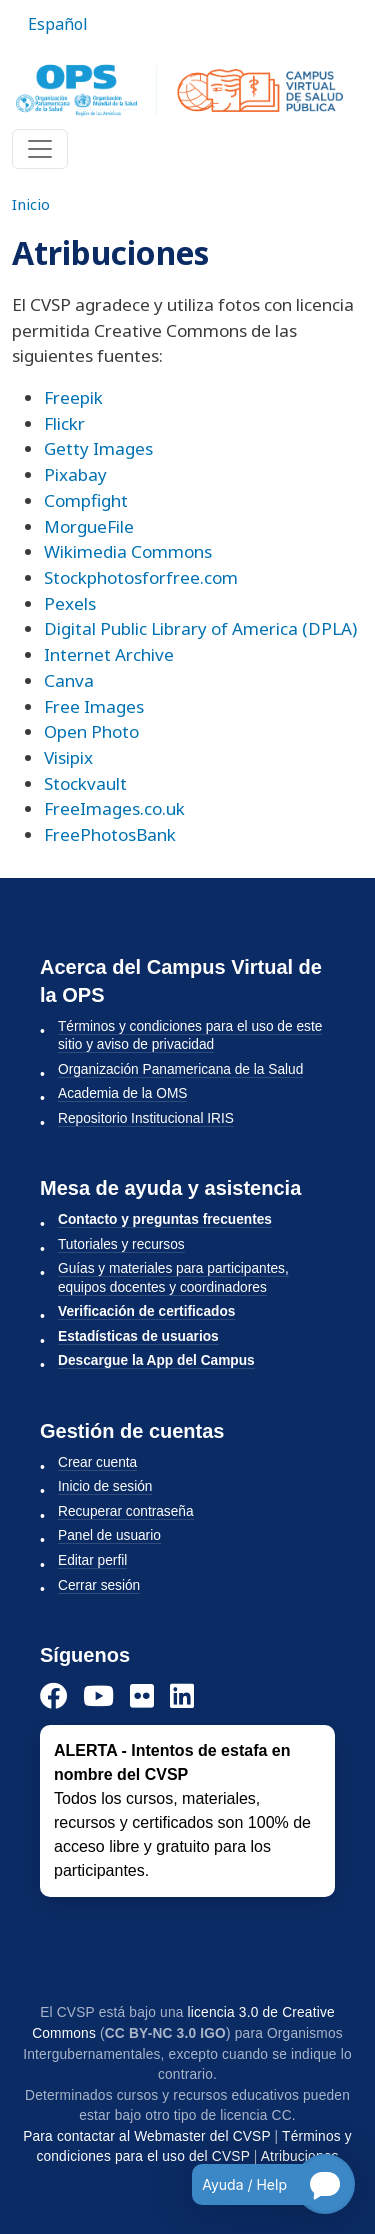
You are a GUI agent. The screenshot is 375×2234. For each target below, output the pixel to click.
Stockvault (85, 783)
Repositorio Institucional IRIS (146, 1118)
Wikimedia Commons (128, 551)
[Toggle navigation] (40, 149)
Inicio (31, 204)
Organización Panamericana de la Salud (180, 1069)
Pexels (70, 603)
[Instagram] (142, 1695)
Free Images (94, 706)
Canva (69, 680)
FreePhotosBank (110, 834)
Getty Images (98, 448)
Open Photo (91, 731)
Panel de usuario (109, 1535)
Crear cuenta (97, 1462)
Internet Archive (109, 654)
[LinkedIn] (182, 1695)
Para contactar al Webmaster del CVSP (146, 2136)
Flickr (64, 423)
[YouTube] (98, 1695)
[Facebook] (53, 1695)
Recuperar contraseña (126, 1511)
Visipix (68, 757)
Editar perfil (92, 1560)
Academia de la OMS (122, 1093)
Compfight (86, 500)
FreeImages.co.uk (114, 808)
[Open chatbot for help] (258, 2184)
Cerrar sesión (99, 1585)
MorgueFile (89, 526)
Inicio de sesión (105, 1486)
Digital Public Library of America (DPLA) (200, 628)
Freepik (73, 397)
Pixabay (75, 474)
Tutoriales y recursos (121, 1244)
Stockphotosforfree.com (141, 577)
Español (58, 24)
